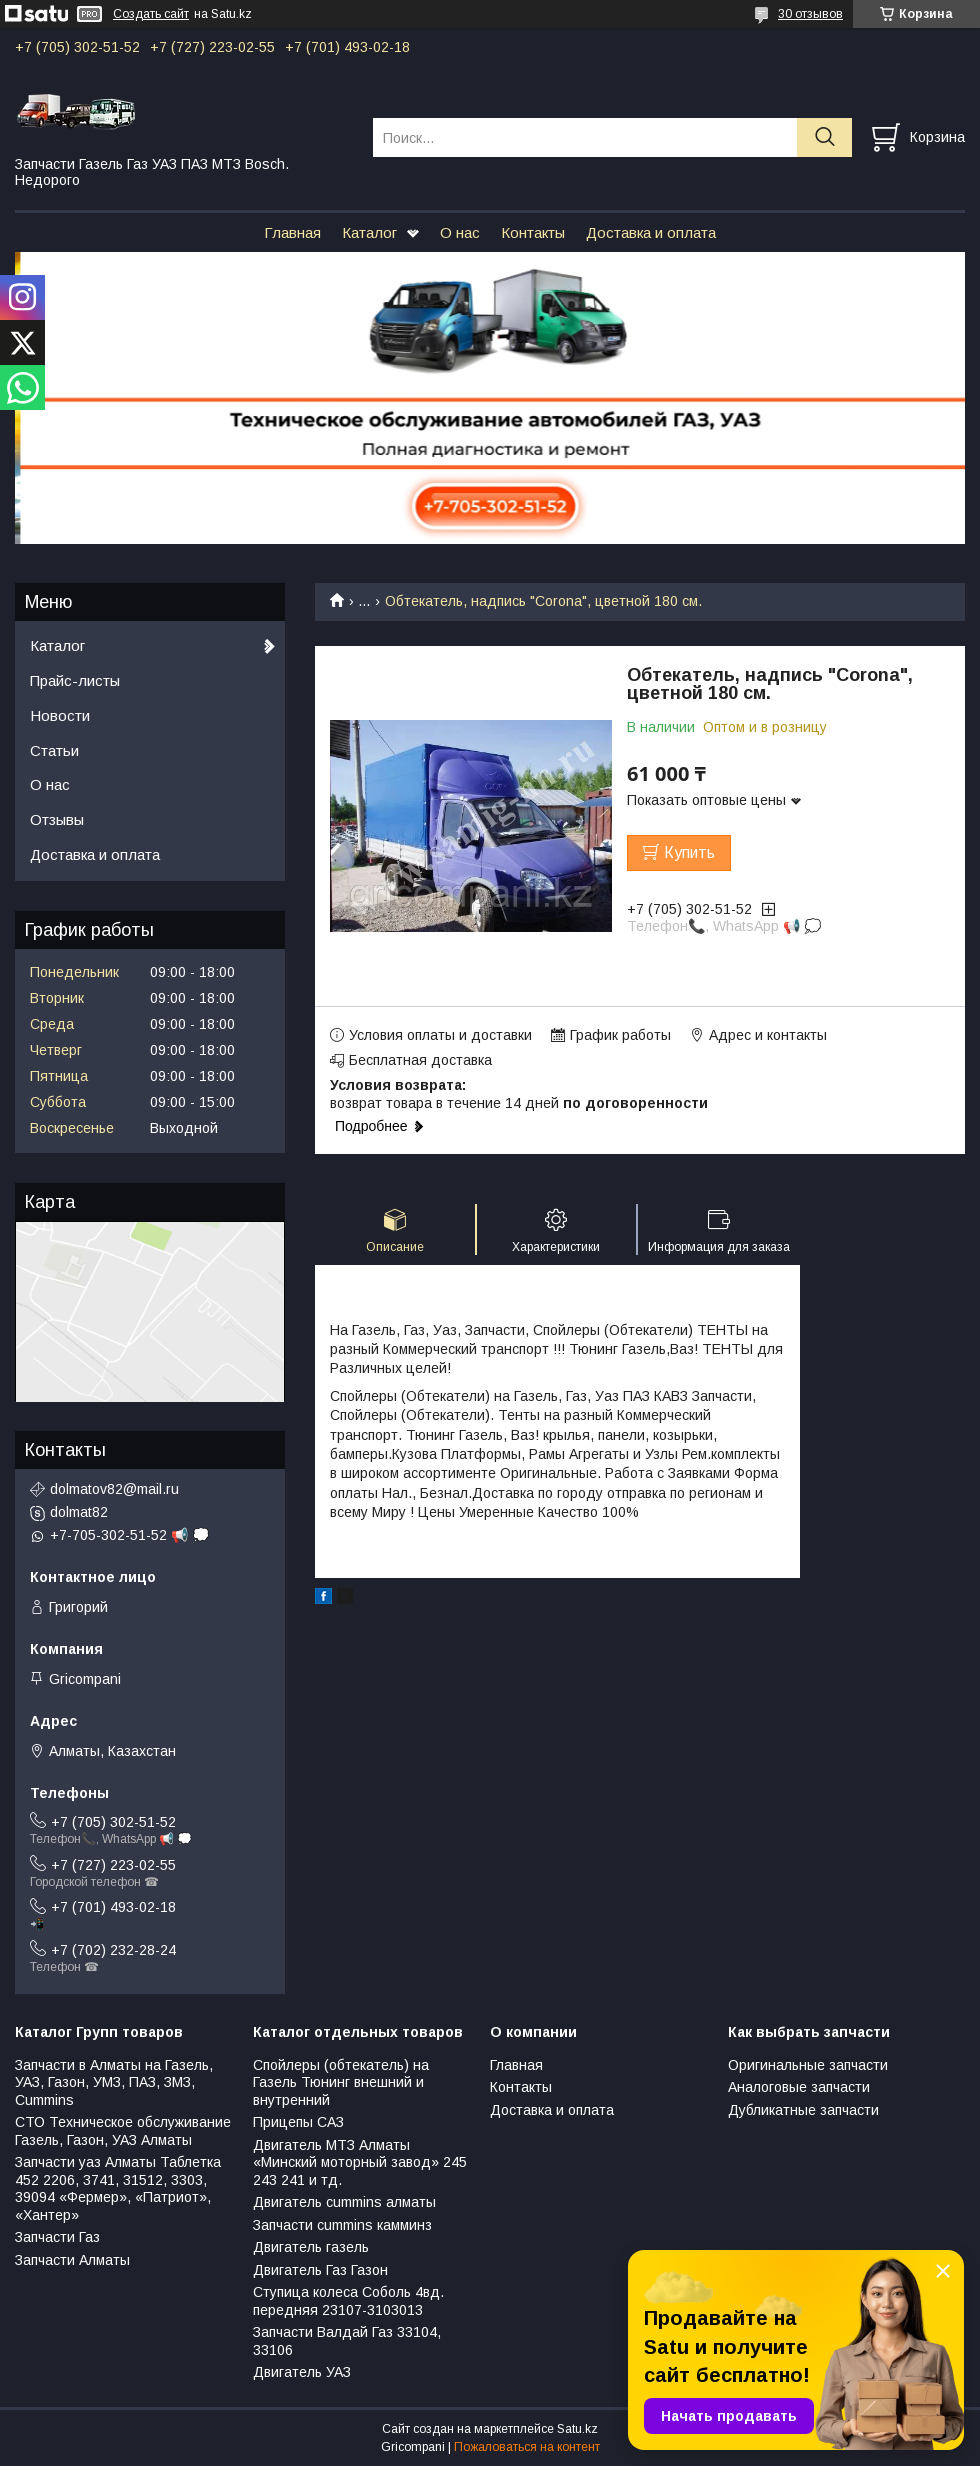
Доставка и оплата (651, 232)
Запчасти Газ (57, 2237)
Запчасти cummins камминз (342, 2225)
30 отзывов (810, 14)
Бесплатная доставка (420, 1060)
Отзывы (57, 819)
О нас (460, 232)
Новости (60, 715)
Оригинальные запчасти (808, 2065)
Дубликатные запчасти (803, 2110)
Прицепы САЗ (298, 2122)
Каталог (369, 232)
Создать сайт (151, 14)
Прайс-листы (75, 680)
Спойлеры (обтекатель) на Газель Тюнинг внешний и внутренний (341, 2082)
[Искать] (824, 137)
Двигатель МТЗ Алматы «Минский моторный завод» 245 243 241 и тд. (360, 2162)
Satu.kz (577, 2429)
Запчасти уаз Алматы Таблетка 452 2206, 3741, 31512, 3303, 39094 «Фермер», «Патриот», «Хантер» (118, 2188)
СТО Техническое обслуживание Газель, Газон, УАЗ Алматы (123, 2131)
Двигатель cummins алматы (344, 2202)
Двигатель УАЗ (302, 2372)
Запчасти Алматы (72, 2260)
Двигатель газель (311, 2247)
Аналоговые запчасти (799, 2087)
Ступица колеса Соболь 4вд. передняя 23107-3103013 (348, 2301)
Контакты (533, 232)
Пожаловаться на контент (527, 2447)
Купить (689, 852)
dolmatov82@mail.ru (114, 1489)
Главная (292, 232)
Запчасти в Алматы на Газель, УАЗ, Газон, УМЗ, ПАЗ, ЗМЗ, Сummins (114, 2082)
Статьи (54, 750)
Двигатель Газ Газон (320, 2270)
